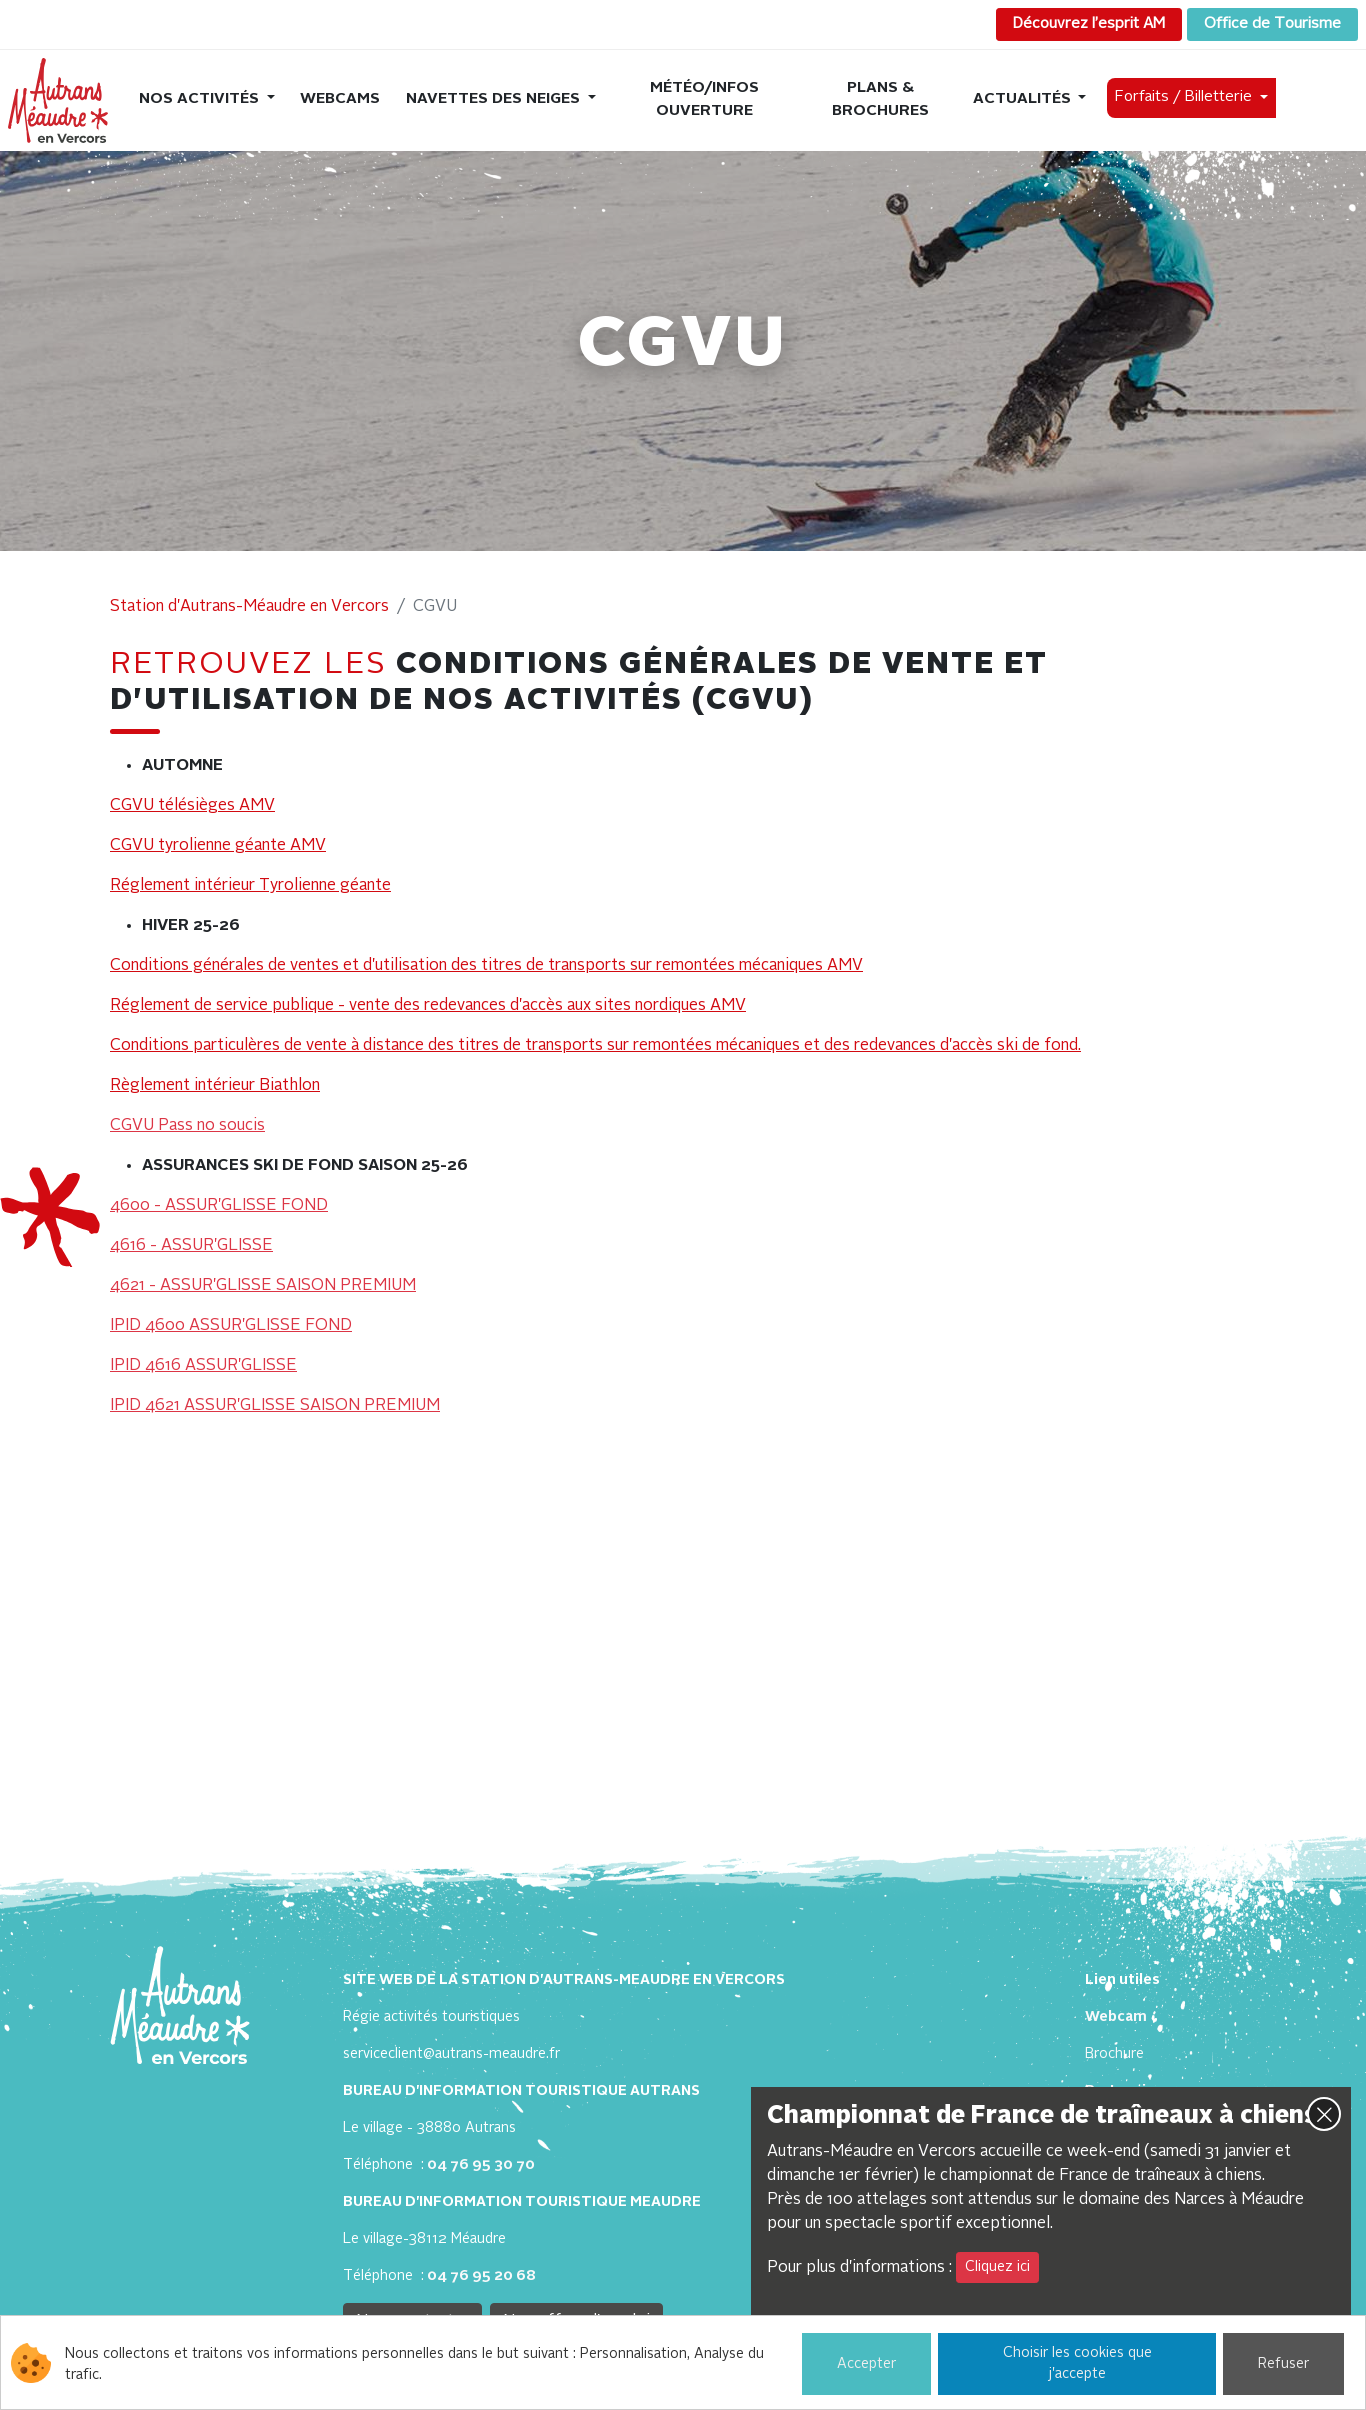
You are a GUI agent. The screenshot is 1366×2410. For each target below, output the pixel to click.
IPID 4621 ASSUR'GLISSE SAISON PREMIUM (275, 1406)
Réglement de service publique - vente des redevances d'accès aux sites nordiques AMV (428, 1006)
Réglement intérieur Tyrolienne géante (250, 886)
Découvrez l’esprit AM (1089, 24)
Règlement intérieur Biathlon (215, 1086)
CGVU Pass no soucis (187, 1126)
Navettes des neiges (495, 99)
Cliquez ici (997, 2267)
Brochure (1114, 2054)
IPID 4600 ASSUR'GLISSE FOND (231, 1326)
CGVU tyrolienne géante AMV (218, 846)
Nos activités (201, 99)
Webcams (340, 99)
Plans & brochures (880, 100)
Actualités (1024, 99)
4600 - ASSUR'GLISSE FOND (219, 1206)
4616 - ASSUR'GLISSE (191, 1246)
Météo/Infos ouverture (704, 100)
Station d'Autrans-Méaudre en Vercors (249, 607)
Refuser (1283, 2364)
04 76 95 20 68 (481, 2276)
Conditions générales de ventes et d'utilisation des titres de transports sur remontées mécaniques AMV (486, 966)
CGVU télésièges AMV (192, 806)
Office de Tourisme (1272, 24)
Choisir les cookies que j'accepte (1077, 2363)
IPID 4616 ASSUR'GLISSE (203, 1366)
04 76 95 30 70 (481, 2165)
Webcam (1116, 2017)
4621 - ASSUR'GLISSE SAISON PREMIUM (263, 1286)
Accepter (866, 2364)
